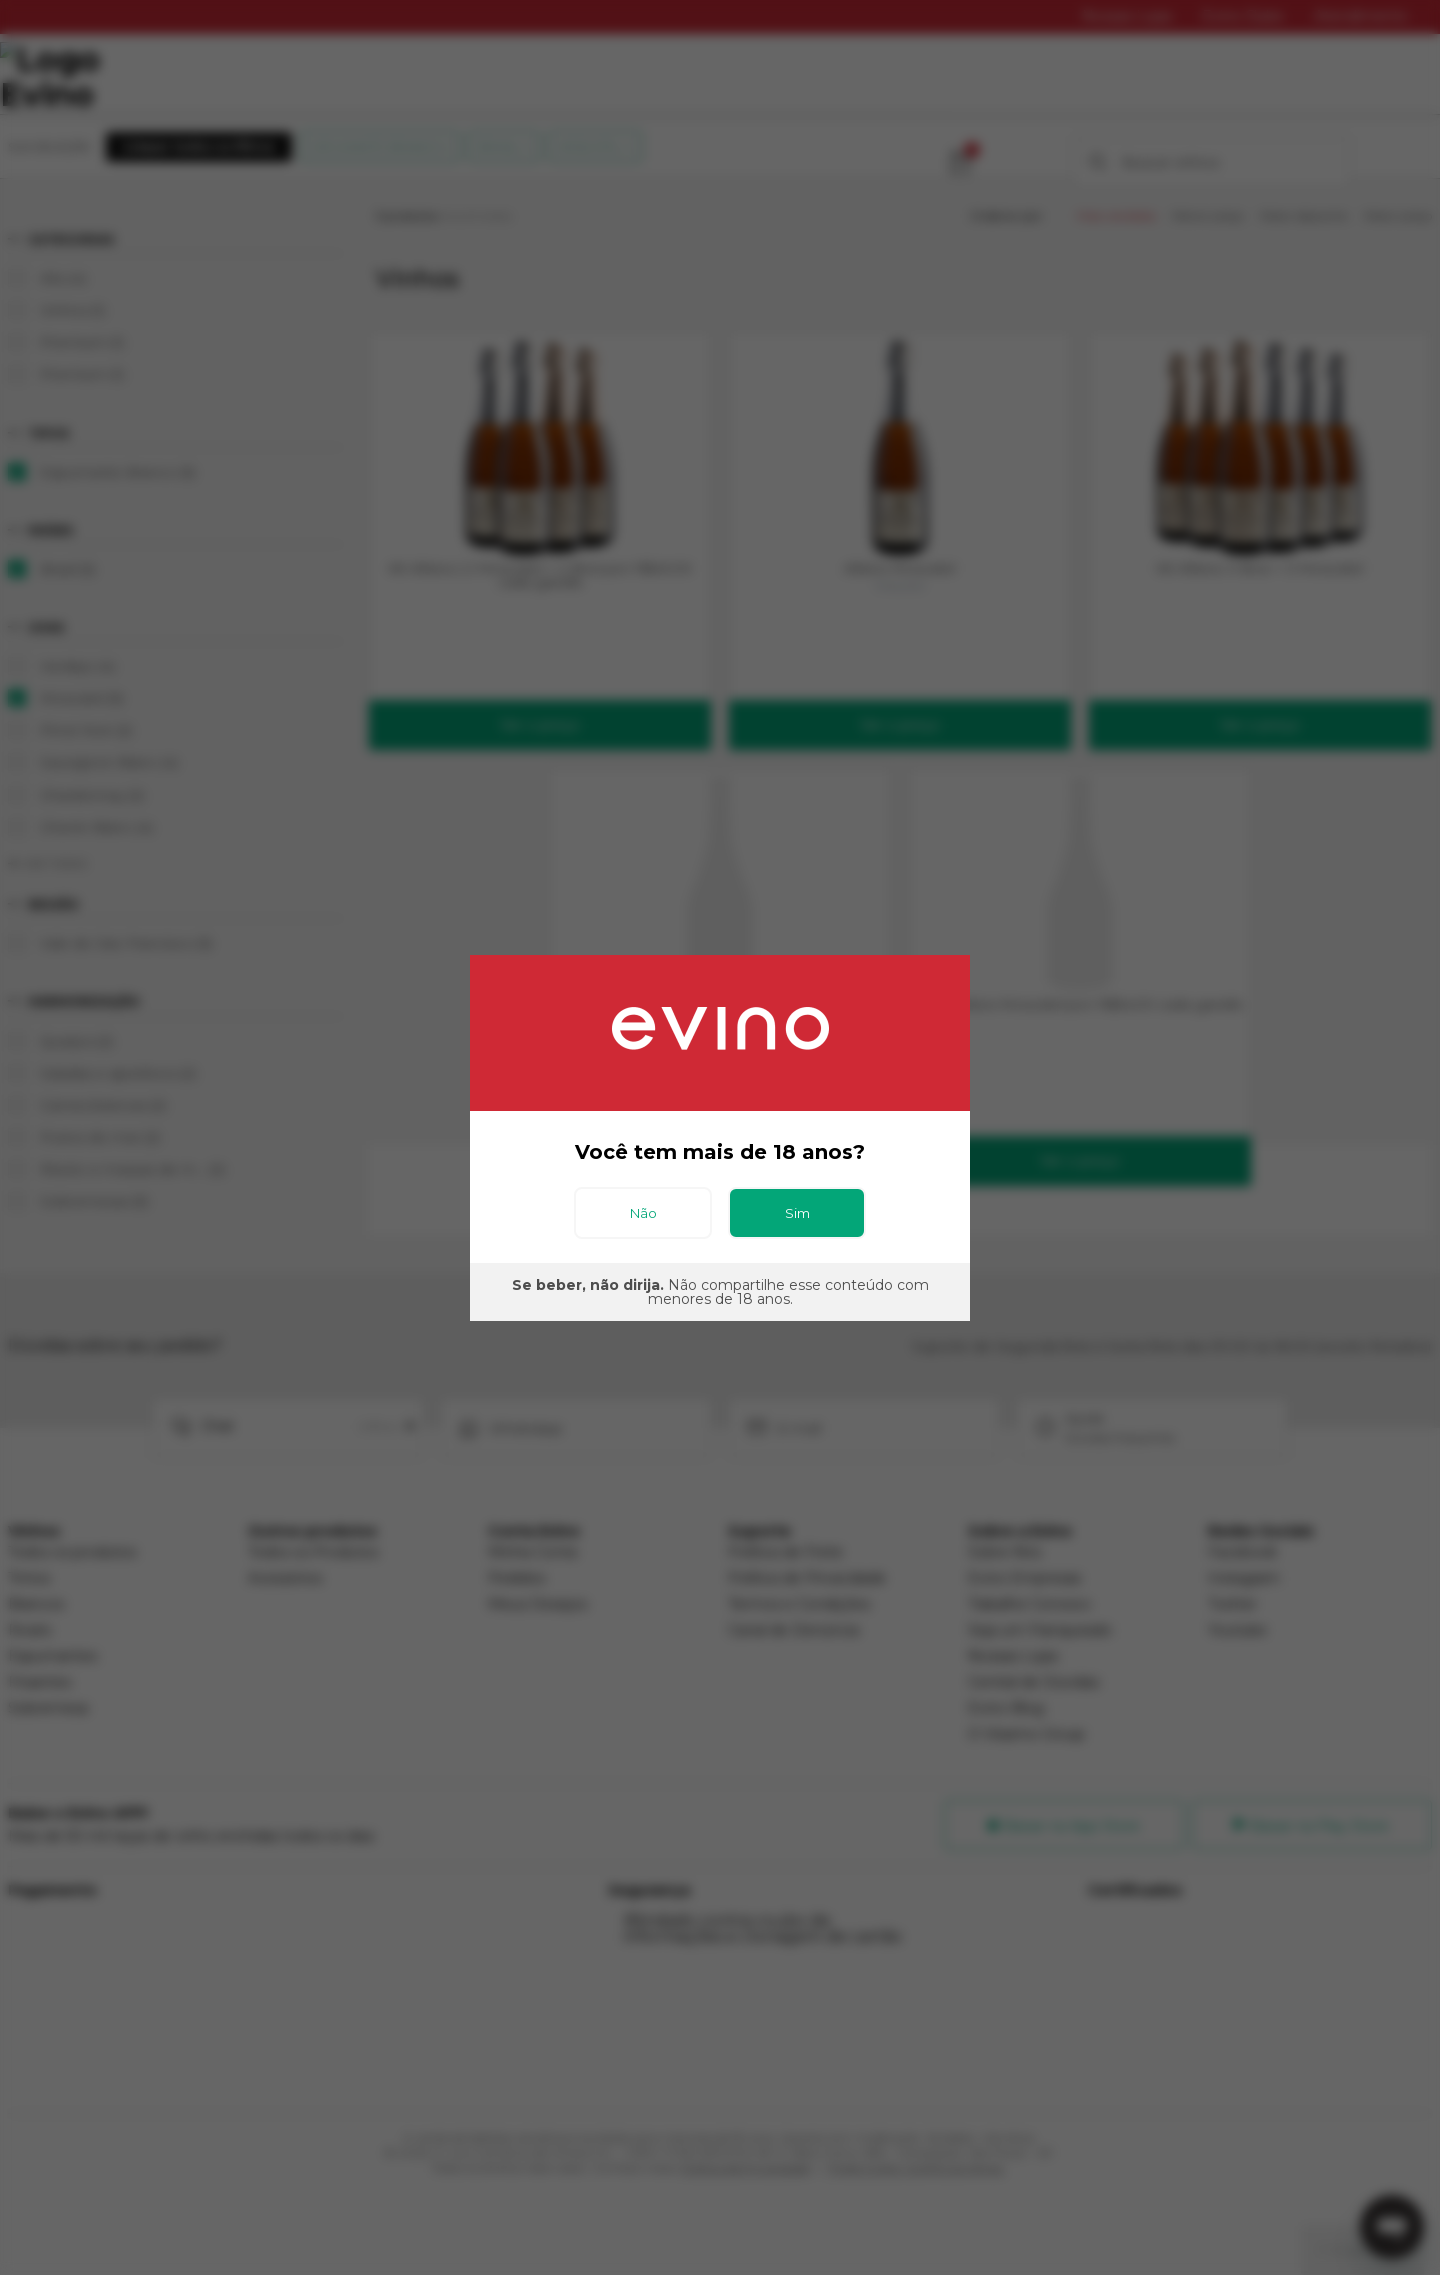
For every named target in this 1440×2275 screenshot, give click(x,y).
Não (643, 1213)
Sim (797, 1213)
